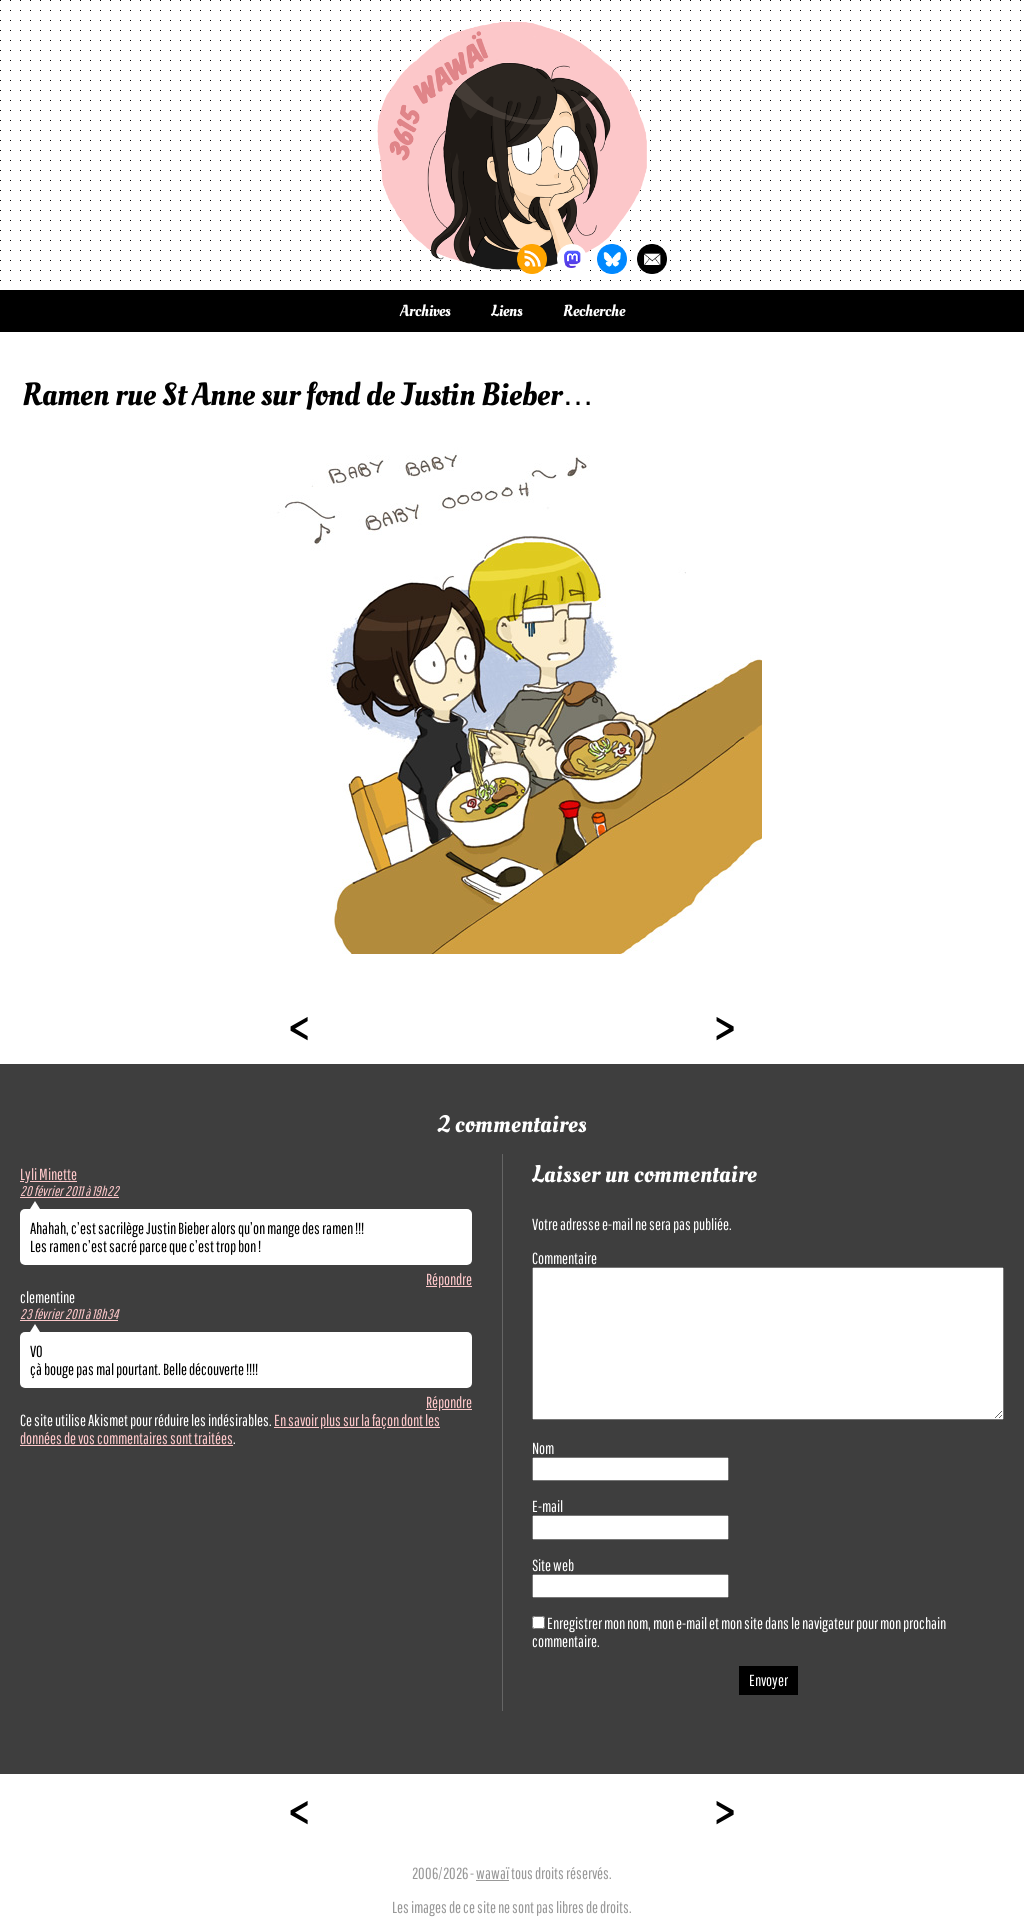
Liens (507, 311)
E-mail (547, 1506)
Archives (425, 311)
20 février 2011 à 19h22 (69, 1191)
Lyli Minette (48, 1174)
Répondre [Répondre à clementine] (449, 1402)
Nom (543, 1448)
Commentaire (564, 1258)
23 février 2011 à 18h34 (69, 1314)
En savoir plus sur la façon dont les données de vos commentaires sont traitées (230, 1429)
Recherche (594, 311)
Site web (553, 1565)
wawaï (492, 1873)
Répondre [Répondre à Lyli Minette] (449, 1279)
